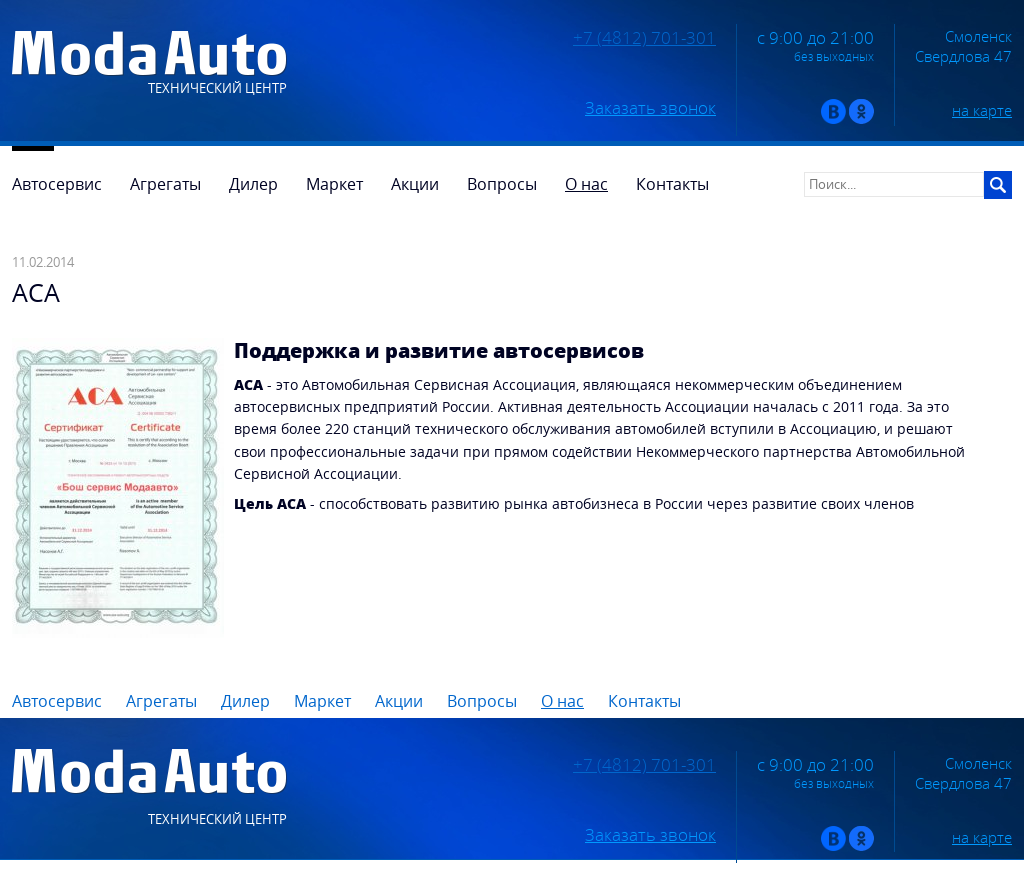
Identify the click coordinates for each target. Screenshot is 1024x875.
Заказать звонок (650, 108)
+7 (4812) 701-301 (644, 38)
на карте (982, 110)
